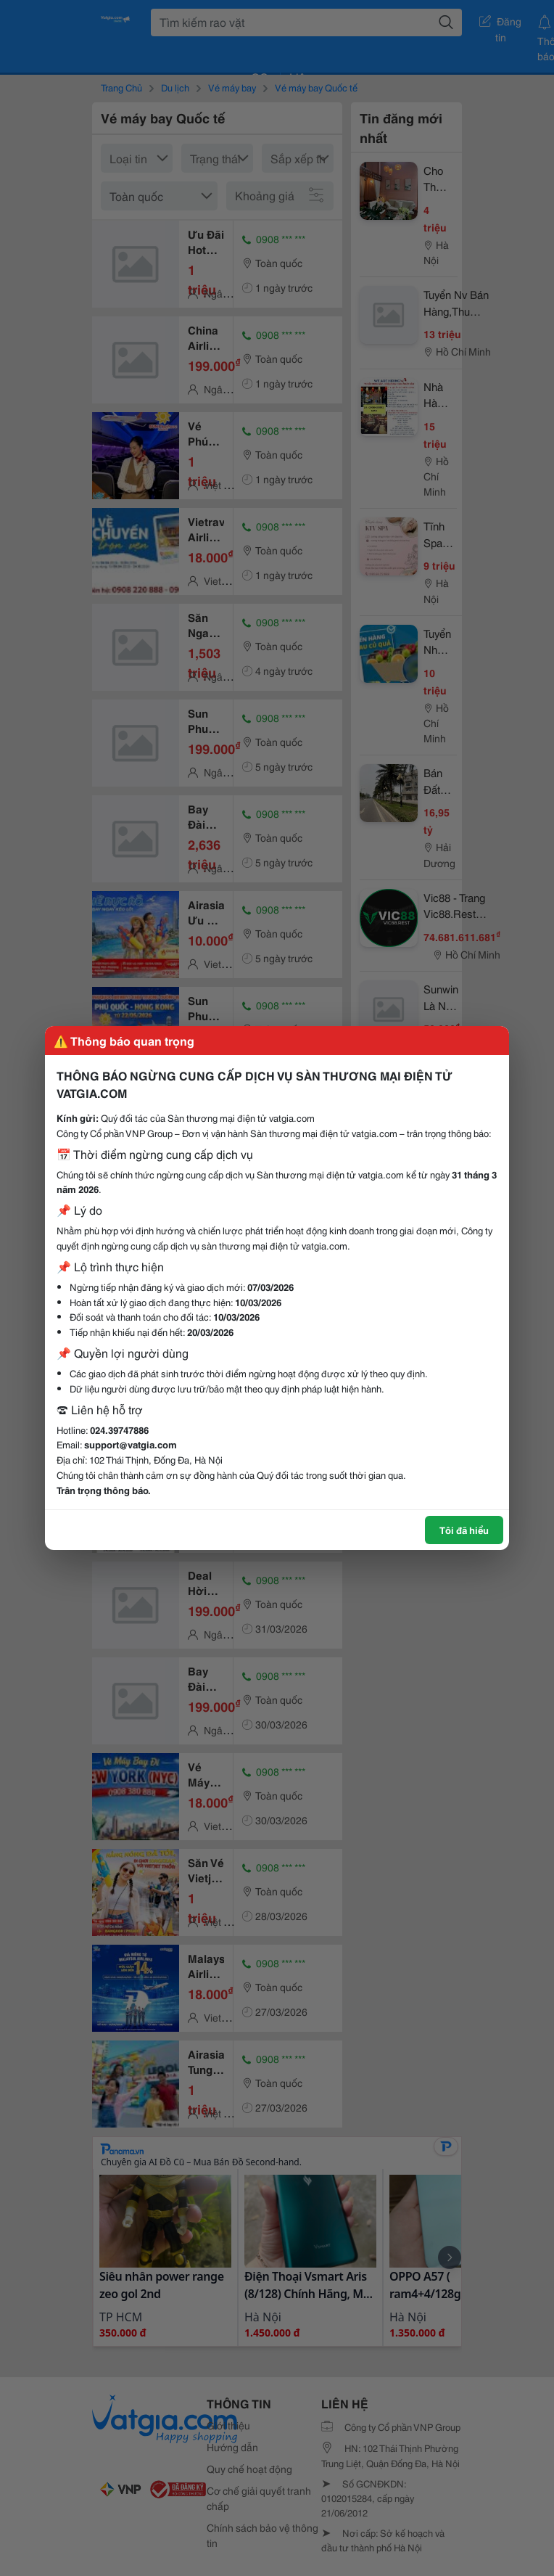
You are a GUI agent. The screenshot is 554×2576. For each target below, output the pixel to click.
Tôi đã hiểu (464, 1529)
